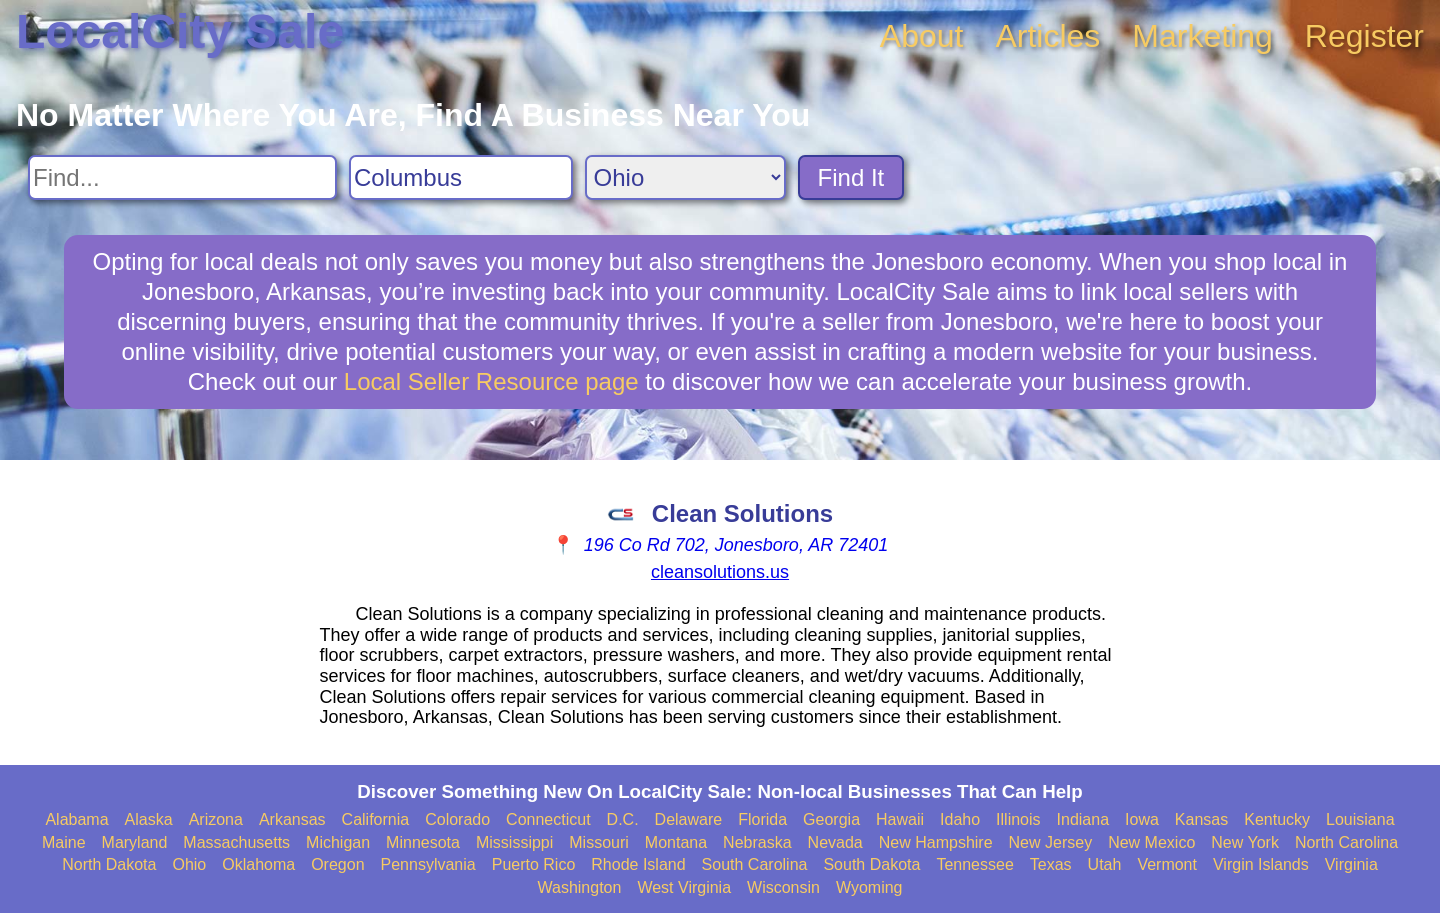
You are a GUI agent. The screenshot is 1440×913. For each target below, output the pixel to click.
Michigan (338, 842)
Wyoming (869, 887)
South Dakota (871, 864)
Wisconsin (783, 887)
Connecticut (548, 819)
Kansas (1201, 819)
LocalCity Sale (180, 31)
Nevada (835, 842)
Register (1364, 36)
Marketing (1202, 36)
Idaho (960, 819)
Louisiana (1360, 819)
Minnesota (423, 842)
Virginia (1351, 864)
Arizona (216, 819)
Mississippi (514, 842)
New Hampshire (936, 842)
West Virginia (684, 887)
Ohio (189, 864)
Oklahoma (258, 864)
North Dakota (109, 864)
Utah (1105, 864)
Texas (1051, 864)
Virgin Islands (1261, 864)
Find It (851, 177)
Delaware (689, 819)
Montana (676, 842)
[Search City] (461, 177)
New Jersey (1051, 842)
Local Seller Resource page (491, 381)
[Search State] (685, 177)
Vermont (1167, 864)
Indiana (1083, 819)
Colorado (457, 819)
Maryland (135, 842)
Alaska (149, 819)
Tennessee (974, 864)
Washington (579, 887)
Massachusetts (236, 842)
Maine (64, 842)
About (922, 36)
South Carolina (755, 864)
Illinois (1018, 819)
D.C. (623, 819)
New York (1245, 842)
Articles (1047, 36)
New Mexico (1151, 842)
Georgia (831, 819)
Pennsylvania (428, 864)
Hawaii (900, 819)
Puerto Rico (534, 864)
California (376, 819)
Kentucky (1277, 819)
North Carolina (1346, 842)
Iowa (1142, 819)
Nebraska (757, 842)
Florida (762, 819)
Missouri (599, 842)
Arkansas (292, 819)
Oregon (337, 864)
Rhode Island (638, 864)
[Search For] (182, 177)
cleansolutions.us (720, 572)
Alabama (76, 819)
